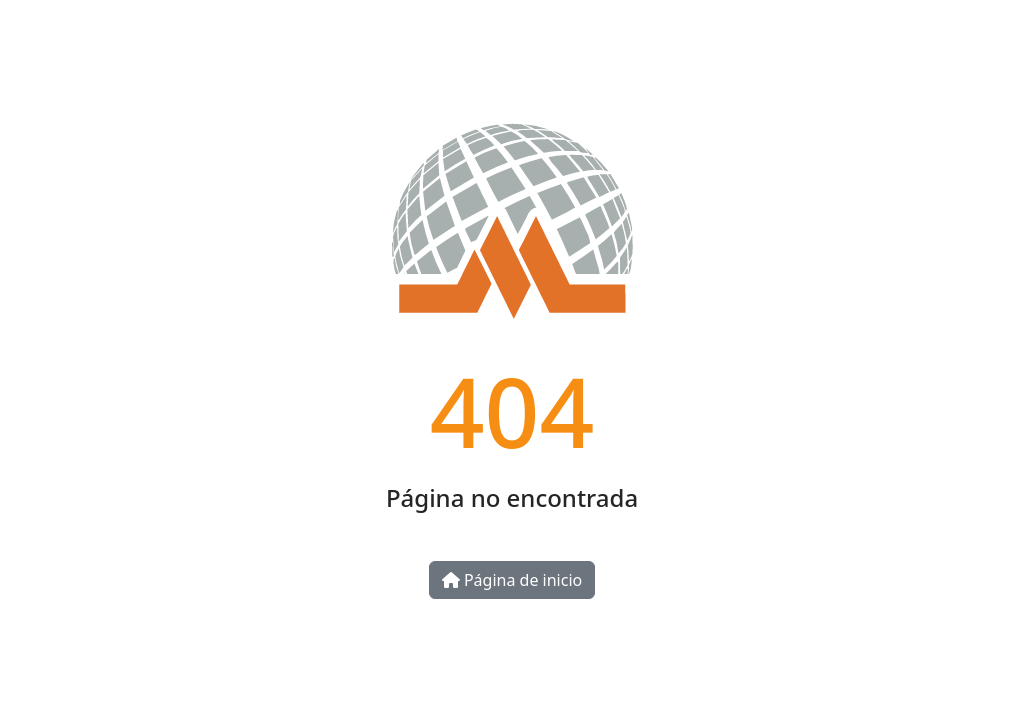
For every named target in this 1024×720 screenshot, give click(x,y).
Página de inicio (512, 580)
